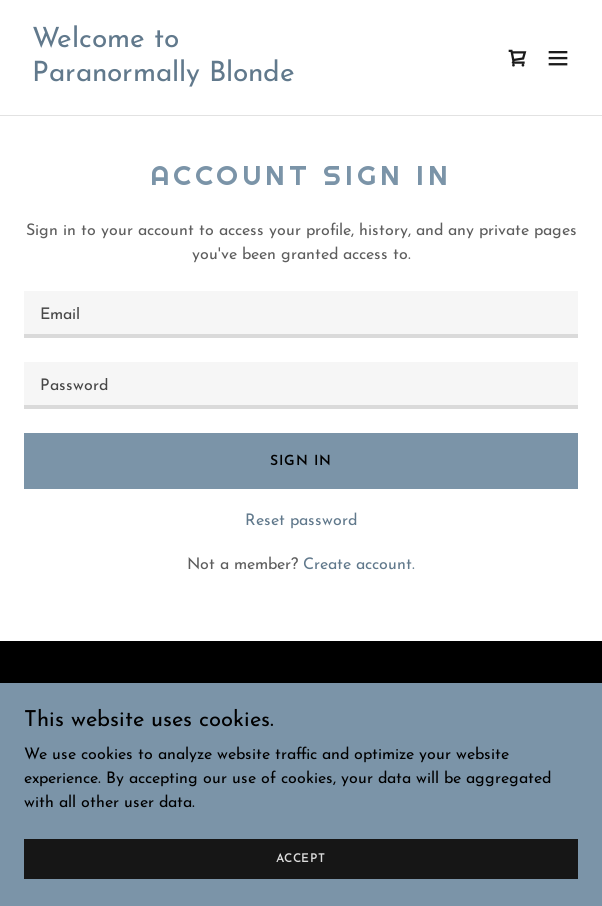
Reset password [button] (301, 521)
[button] (558, 58)
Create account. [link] (359, 565)
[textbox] (301, 314)
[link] (163, 77)
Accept (301, 858)
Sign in (300, 461)
